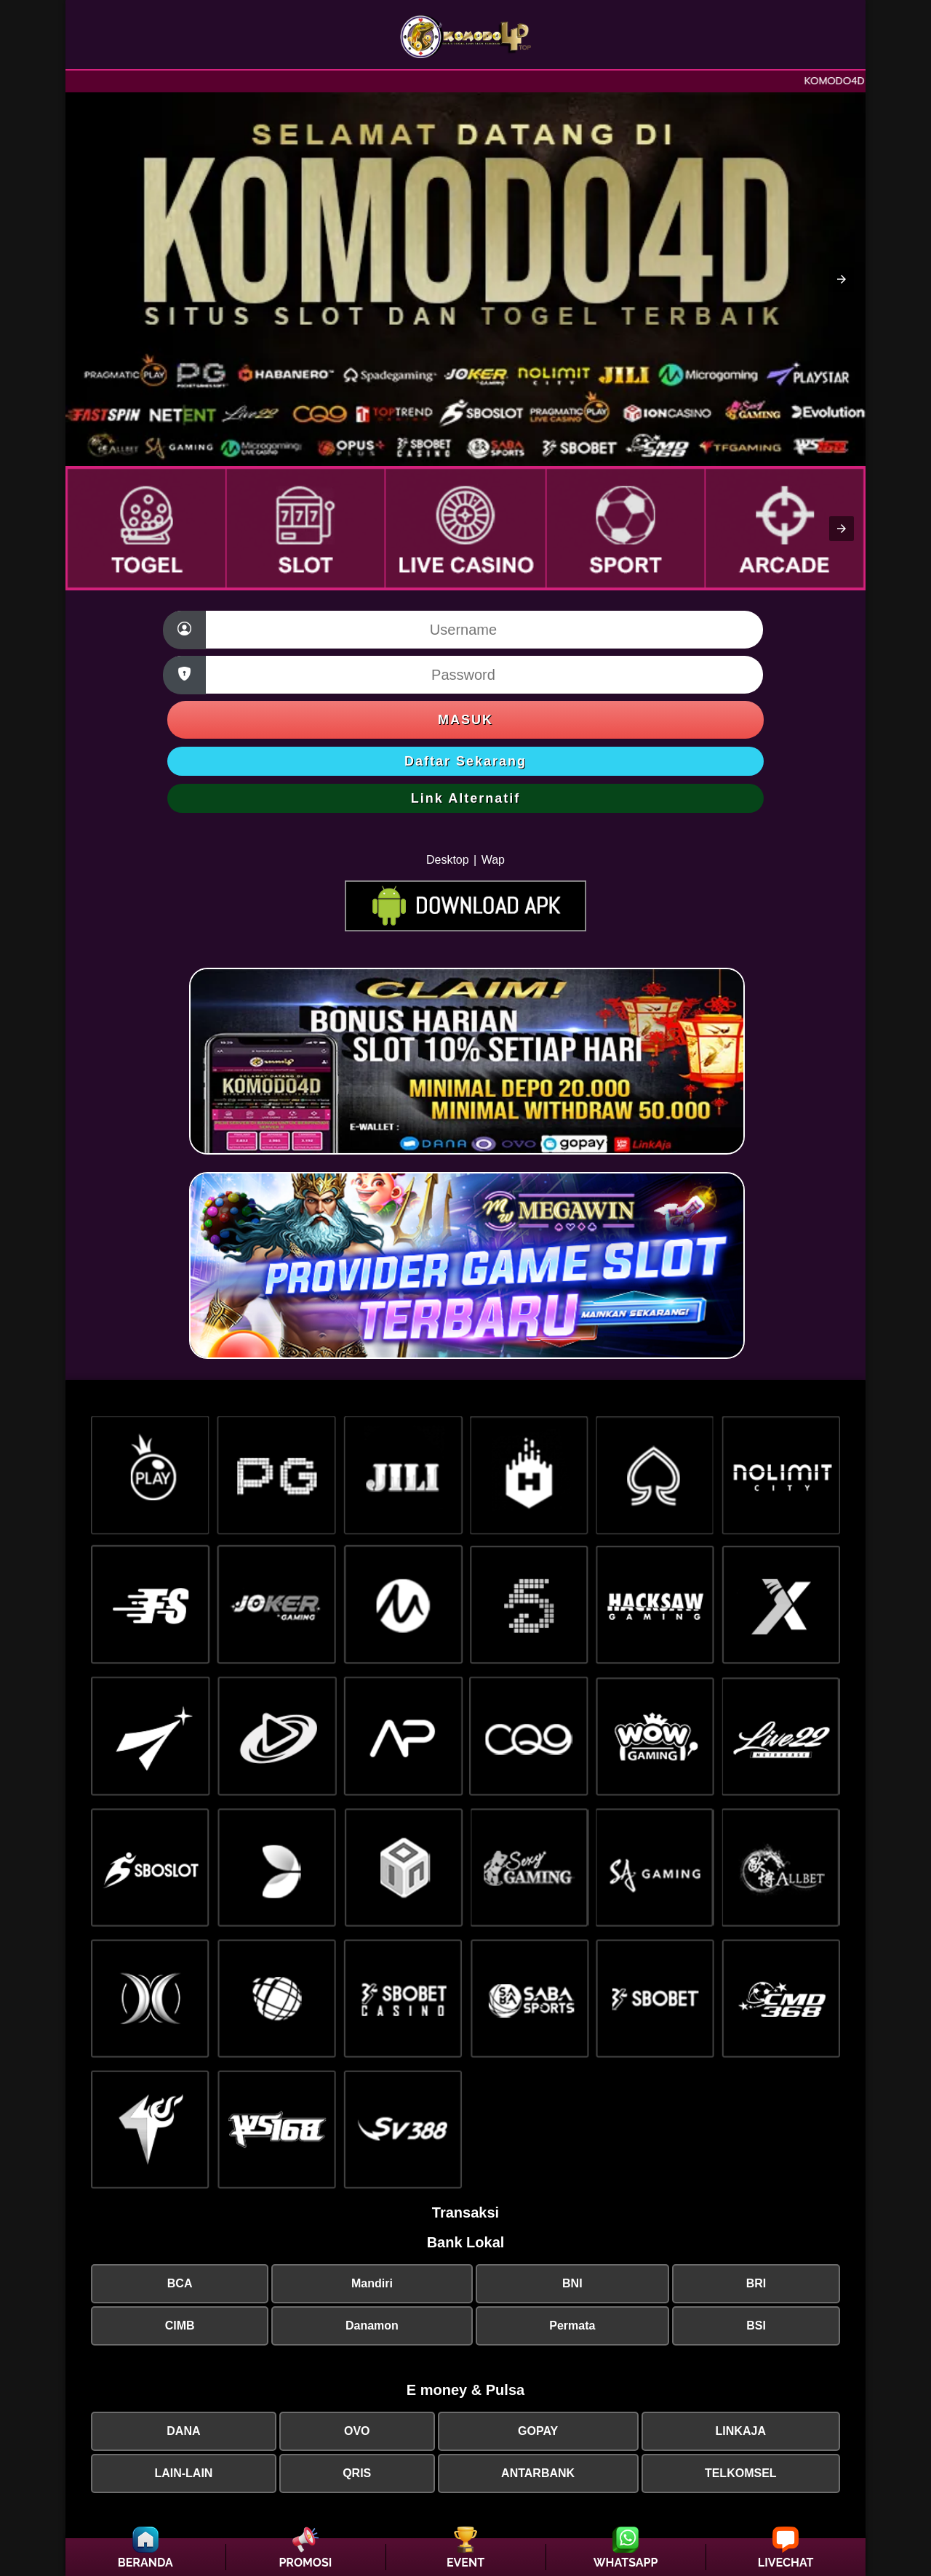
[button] (841, 279)
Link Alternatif (465, 798)
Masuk (465, 720)
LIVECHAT (786, 2562)
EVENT (465, 2562)
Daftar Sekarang (465, 761)
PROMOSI (305, 2562)
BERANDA (145, 2562)
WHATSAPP (626, 2562)
